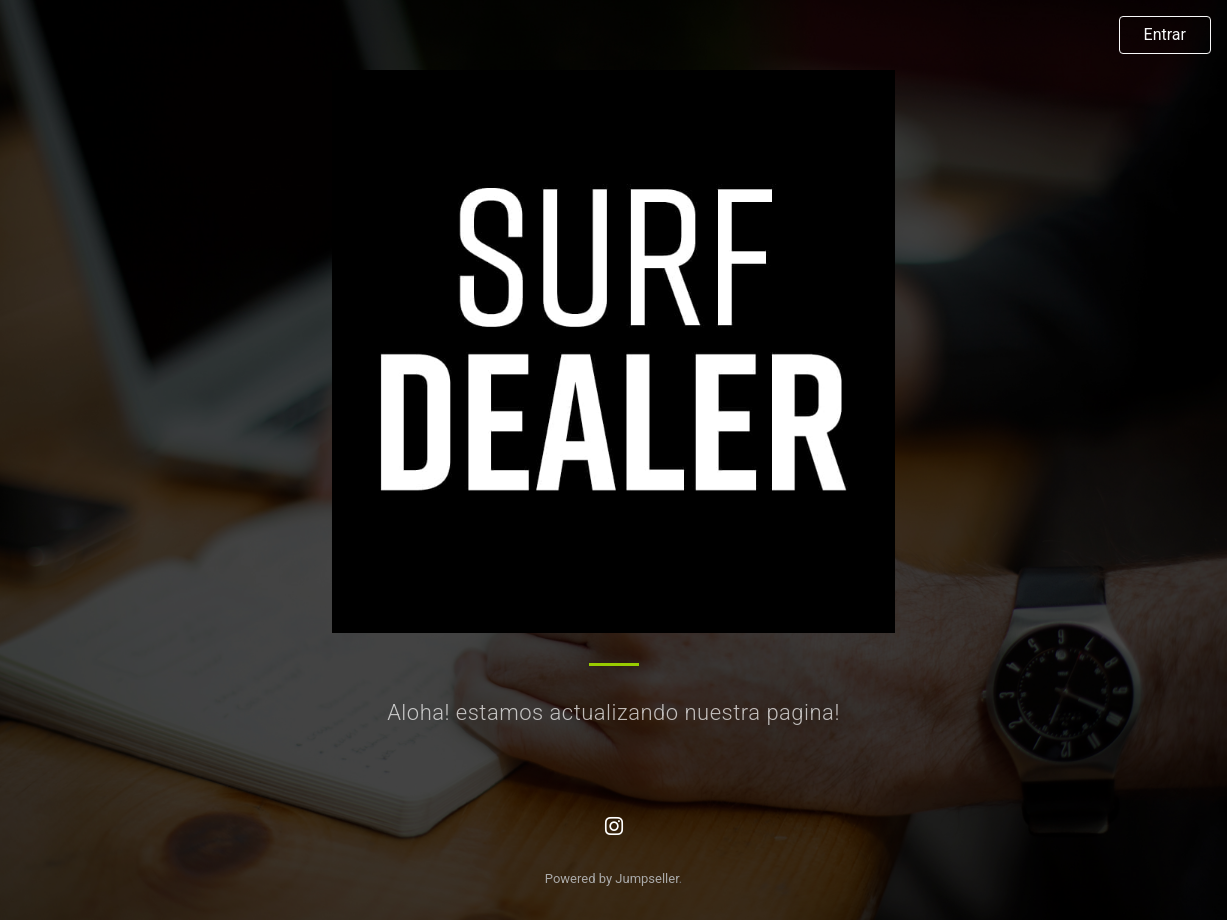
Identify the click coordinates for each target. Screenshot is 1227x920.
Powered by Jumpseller (612, 878)
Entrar (1165, 34)
